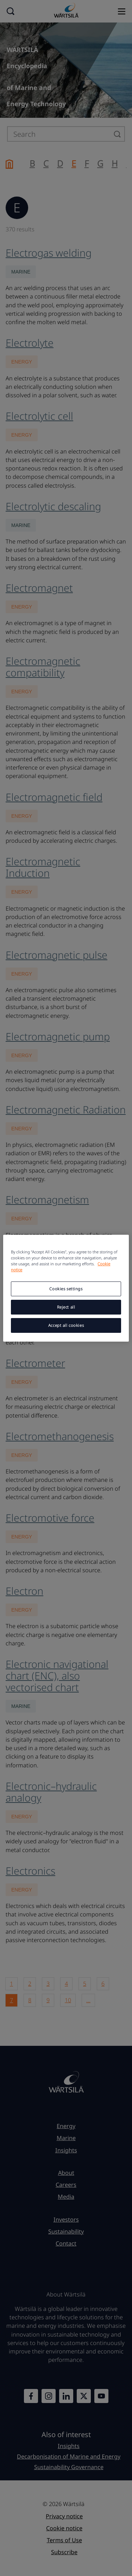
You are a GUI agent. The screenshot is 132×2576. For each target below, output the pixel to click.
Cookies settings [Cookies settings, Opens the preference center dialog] (65, 1288)
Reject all (66, 1307)
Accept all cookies (66, 1325)
